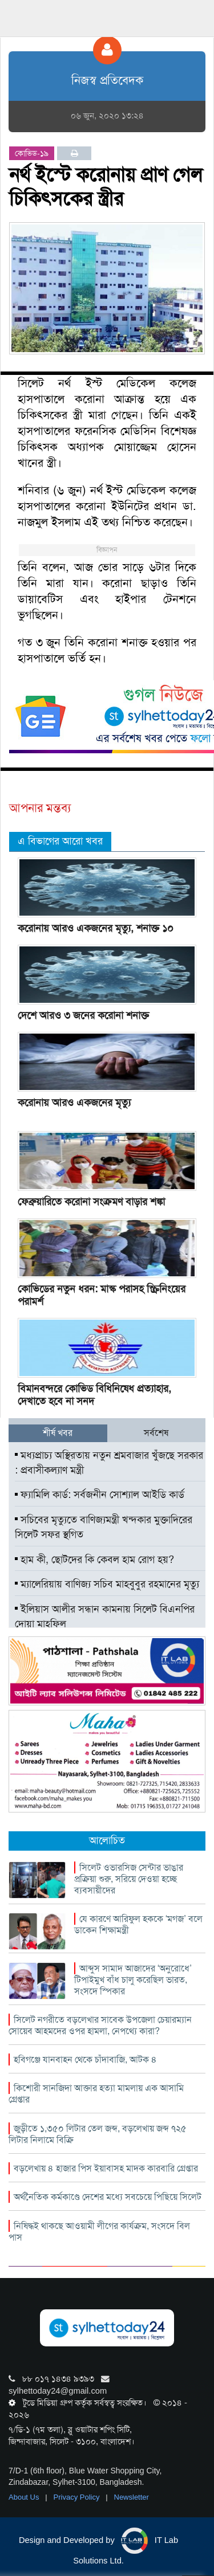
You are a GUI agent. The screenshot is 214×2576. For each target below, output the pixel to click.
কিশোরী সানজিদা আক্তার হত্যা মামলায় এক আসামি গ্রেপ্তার (96, 2093)
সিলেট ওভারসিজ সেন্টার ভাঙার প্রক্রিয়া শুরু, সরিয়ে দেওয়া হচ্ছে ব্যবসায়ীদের (128, 1878)
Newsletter (131, 2497)
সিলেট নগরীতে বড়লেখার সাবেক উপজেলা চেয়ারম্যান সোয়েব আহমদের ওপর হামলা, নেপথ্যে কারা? (100, 2025)
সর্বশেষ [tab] (156, 1433)
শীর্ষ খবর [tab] (57, 1433)
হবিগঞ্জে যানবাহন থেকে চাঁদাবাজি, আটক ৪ (85, 2059)
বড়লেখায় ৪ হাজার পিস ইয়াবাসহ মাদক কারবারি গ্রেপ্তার (106, 2168)
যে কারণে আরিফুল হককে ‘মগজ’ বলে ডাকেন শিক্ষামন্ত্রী (138, 1924)
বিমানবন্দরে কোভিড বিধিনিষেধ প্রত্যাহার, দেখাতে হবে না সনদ (94, 1395)
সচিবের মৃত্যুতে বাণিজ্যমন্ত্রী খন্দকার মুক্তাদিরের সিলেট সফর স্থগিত (103, 1527)
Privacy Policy (78, 2497)
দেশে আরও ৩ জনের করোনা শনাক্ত (83, 1015)
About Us (25, 2497)
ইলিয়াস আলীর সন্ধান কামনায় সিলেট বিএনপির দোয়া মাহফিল (105, 1616)
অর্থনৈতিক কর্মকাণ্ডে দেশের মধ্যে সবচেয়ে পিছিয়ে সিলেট (107, 2197)
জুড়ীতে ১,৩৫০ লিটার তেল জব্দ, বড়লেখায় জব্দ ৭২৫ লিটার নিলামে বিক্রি (98, 2134)
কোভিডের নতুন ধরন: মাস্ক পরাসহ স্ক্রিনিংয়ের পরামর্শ (101, 1295)
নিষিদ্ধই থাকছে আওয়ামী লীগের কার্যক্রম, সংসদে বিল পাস (99, 2231)
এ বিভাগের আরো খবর (60, 841)
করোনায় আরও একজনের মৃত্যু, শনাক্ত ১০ (95, 928)
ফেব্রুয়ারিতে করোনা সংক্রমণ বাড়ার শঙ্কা (91, 1202)
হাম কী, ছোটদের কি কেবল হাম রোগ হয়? (94, 1559)
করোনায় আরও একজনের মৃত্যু (74, 1102)
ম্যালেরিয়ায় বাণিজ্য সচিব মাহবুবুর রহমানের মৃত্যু (107, 1584)
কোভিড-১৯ (32, 153)
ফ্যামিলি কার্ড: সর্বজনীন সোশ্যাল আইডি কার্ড (99, 1494)
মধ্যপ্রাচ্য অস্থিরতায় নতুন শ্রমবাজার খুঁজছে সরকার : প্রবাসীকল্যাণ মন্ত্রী (109, 1462)
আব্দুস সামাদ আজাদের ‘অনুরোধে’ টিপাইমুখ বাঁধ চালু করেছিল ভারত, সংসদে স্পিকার (133, 1979)
